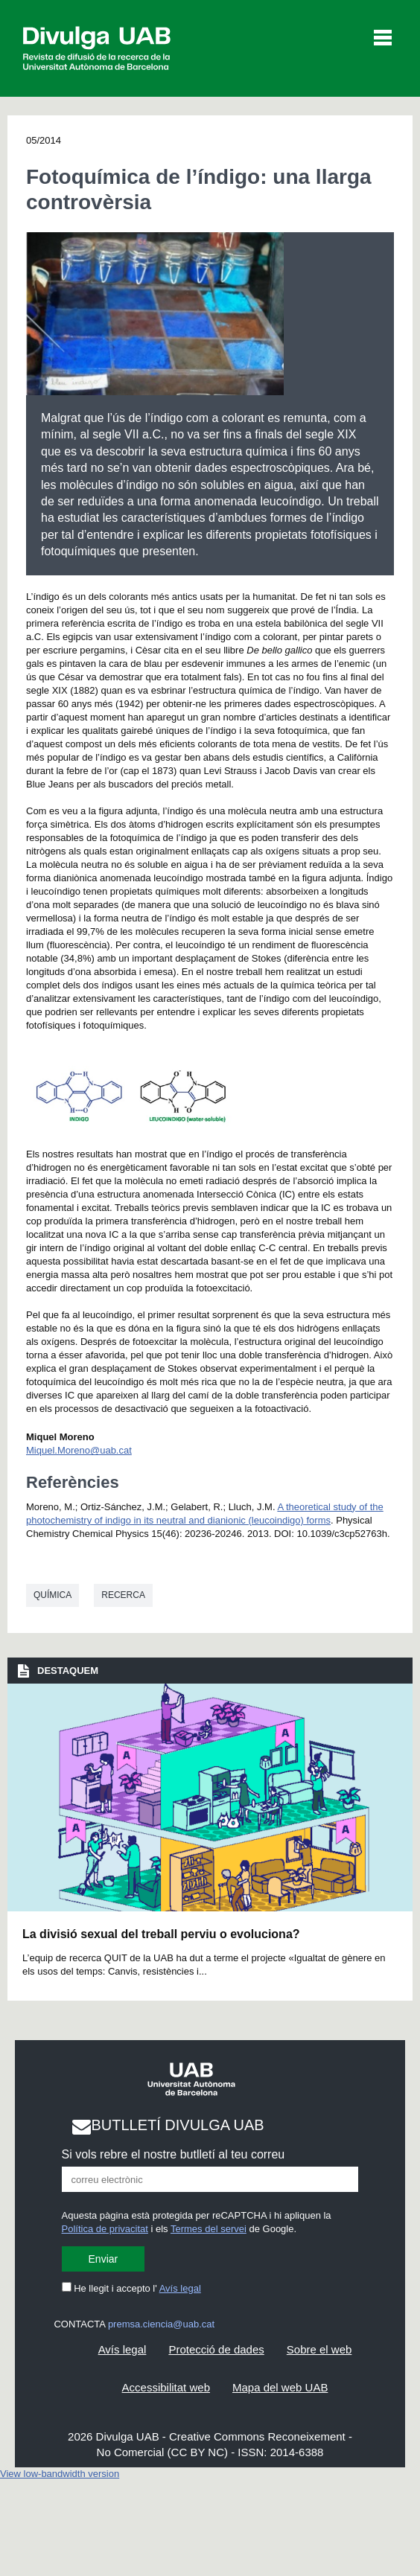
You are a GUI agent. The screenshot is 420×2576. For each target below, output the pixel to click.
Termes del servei (208, 2228)
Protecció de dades (216, 2349)
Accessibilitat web (166, 2387)
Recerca (123, 1595)
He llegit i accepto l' (131, 2288)
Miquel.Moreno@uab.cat (79, 1450)
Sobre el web (319, 2349)
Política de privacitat (105, 2228)
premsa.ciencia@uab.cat (161, 2324)
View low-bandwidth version (59, 2473)
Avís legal (180, 2288)
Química (52, 1595)
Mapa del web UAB (280, 2387)
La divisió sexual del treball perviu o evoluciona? (161, 1934)
